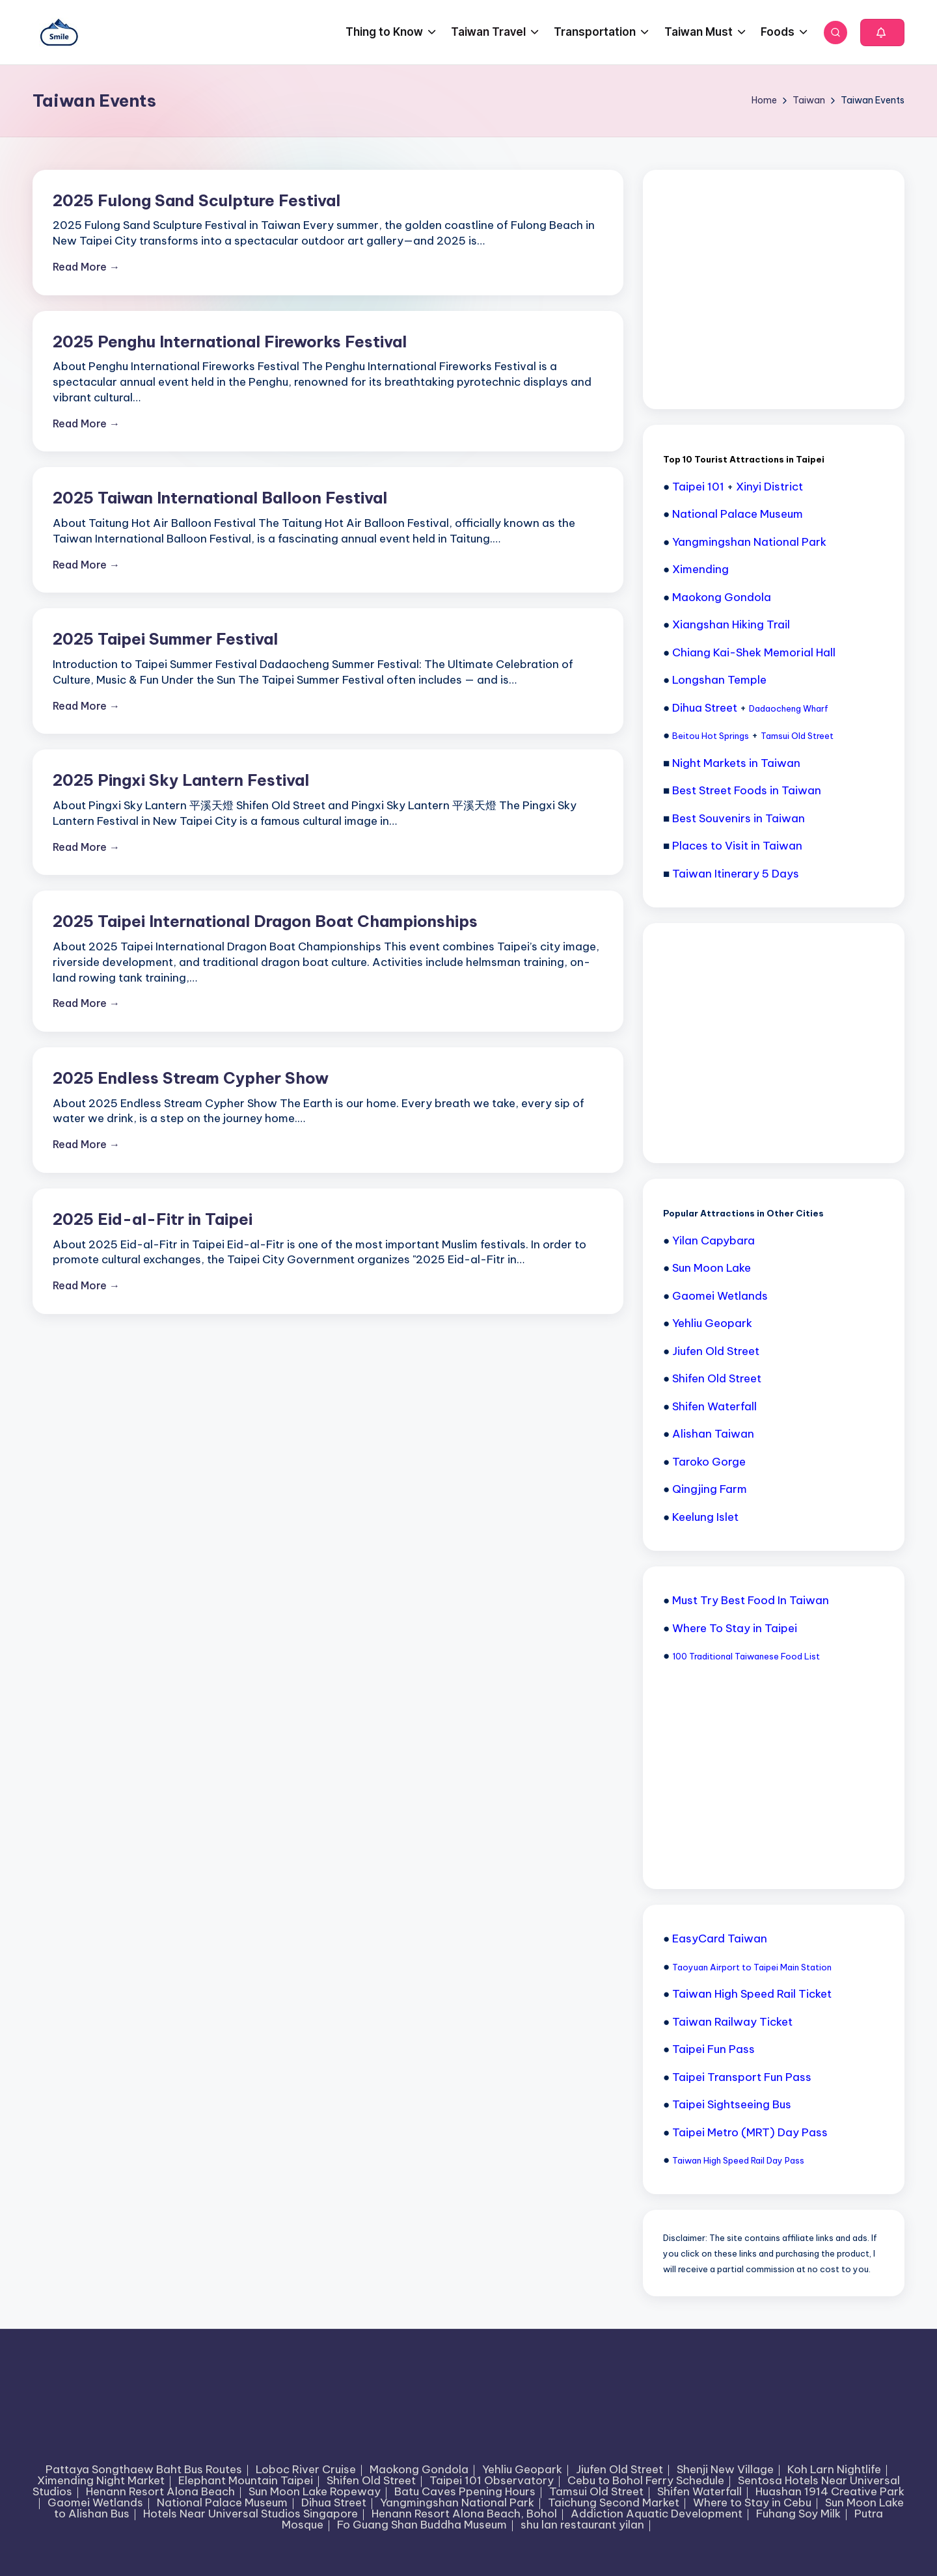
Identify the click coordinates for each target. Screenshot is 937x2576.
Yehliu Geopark (522, 2469)
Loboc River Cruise (306, 2469)
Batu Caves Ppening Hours (465, 2491)
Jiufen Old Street (619, 2469)
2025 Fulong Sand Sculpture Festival (196, 200)
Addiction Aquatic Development (656, 2513)
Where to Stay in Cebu (752, 2502)
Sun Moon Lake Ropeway (315, 2491)
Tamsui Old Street (596, 2491)
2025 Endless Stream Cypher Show (191, 1078)
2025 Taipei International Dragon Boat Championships (265, 921)
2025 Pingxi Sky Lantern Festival (181, 780)
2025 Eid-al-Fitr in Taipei (152, 1219)
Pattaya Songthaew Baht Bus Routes (144, 2469)
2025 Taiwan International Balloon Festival (220, 497)
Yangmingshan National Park (457, 2502)
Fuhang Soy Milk (798, 2513)
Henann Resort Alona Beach (160, 2491)
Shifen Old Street (371, 2480)
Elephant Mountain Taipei (245, 2480)
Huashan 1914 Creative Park (829, 2491)
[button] (882, 32)
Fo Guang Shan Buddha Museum (422, 2524)
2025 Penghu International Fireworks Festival (230, 341)
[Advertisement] (760, 287)
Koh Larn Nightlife (834, 2469)
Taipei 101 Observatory (491, 2480)
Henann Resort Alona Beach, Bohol (464, 2513)
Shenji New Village (725, 2469)
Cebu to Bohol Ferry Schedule (645, 2480)
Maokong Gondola (419, 2469)
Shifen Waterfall (699, 2491)
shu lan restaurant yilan (582, 2524)
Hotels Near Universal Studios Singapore (250, 2513)
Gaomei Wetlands (95, 2502)
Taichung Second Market (613, 2502)
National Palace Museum (222, 2502)
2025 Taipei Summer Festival (165, 639)
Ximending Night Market (101, 2480)
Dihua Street (333, 2502)
